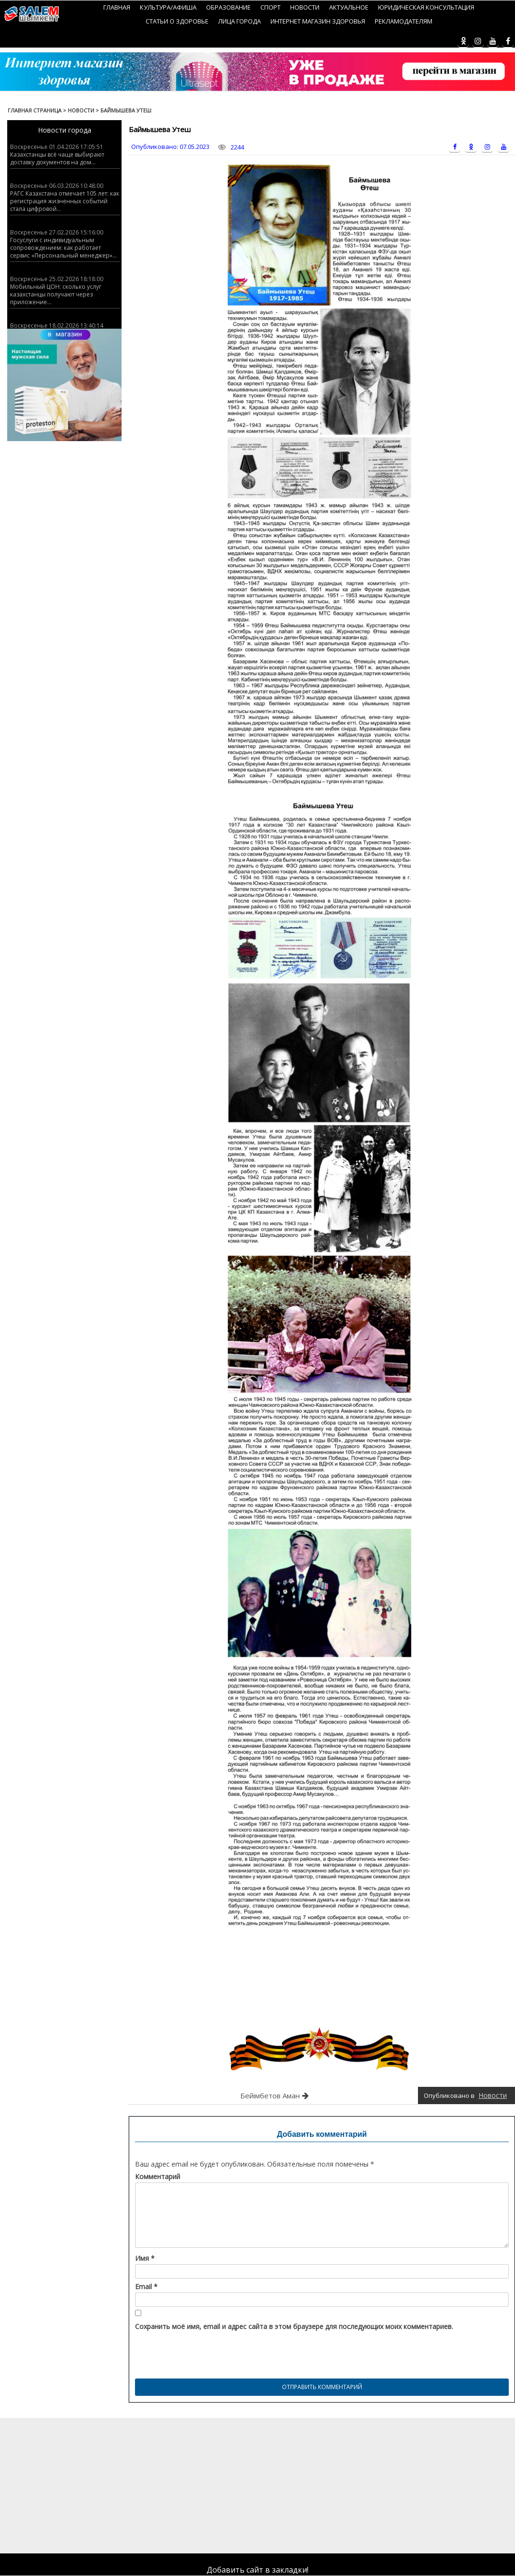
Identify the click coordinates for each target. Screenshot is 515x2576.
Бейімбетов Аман (270, 2095)
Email (146, 2286)
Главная (116, 7)
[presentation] (208, 2352)
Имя (145, 2258)
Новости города (64, 130)
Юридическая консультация (426, 7)
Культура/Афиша (168, 7)
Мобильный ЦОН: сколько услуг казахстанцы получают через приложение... (55, 294)
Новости (304, 7)
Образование (228, 7)
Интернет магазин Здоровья (317, 21)
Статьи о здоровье (177, 21)
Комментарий (157, 2176)
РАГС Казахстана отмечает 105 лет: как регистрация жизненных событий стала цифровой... (64, 201)
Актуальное (348, 7)
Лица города (239, 21)
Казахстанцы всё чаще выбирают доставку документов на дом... (57, 158)
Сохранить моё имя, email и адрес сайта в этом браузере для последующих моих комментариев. (294, 2326)
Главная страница (34, 110)
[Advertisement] (254, 2485)
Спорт (270, 7)
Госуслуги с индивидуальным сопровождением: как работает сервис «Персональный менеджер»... (63, 247)
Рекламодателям (403, 21)
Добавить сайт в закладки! (257, 2569)
